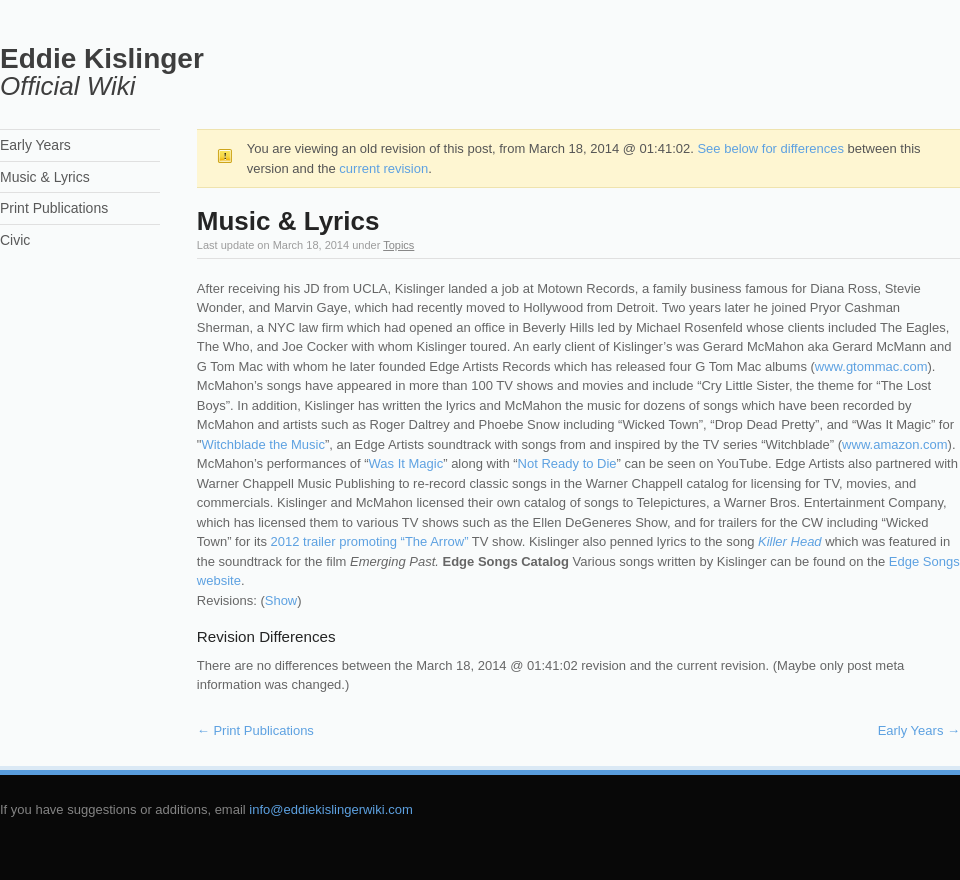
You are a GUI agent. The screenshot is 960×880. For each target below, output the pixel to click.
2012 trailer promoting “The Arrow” (370, 541)
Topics (398, 245)
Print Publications (255, 730)
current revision (383, 168)
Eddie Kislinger (102, 58)
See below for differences (770, 148)
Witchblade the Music (263, 444)
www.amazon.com (894, 444)
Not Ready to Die (567, 463)
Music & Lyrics (45, 177)
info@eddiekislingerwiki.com (330, 809)
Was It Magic (406, 463)
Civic (15, 240)
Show (281, 600)
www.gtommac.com (871, 366)
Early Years (919, 730)
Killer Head (790, 541)
